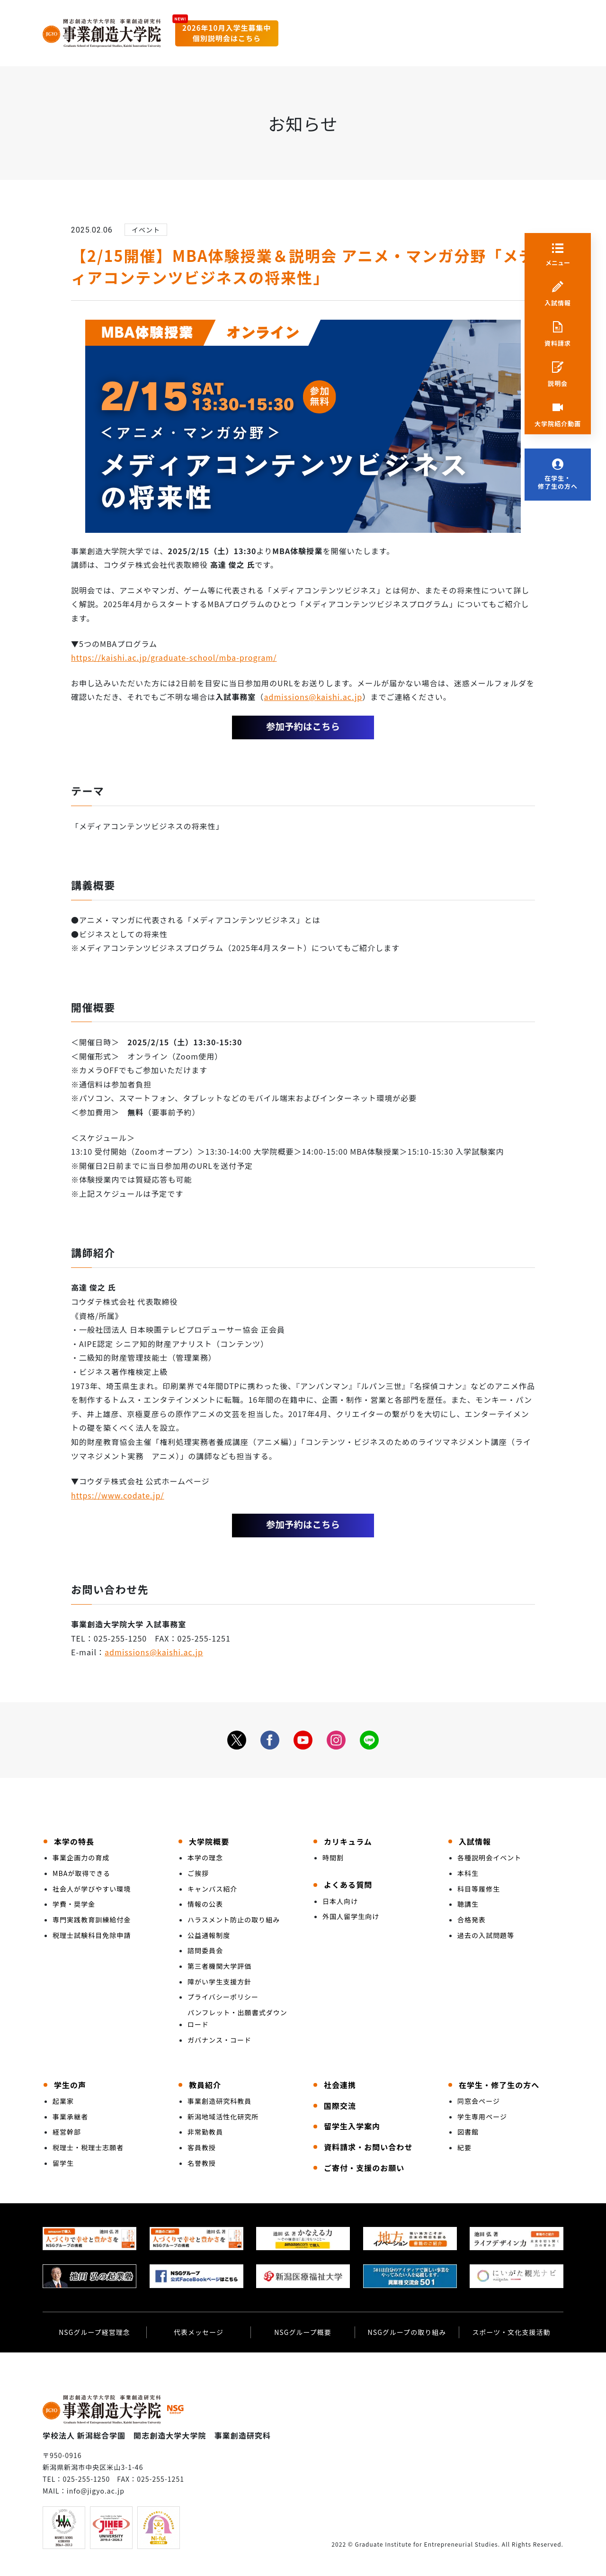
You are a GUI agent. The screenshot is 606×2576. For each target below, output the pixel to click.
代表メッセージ (198, 2332)
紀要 (464, 2147)
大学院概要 (209, 1841)
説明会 (558, 383)
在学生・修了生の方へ (558, 482)
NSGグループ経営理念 (94, 2332)
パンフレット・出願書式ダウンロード (237, 2018)
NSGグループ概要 (302, 2332)
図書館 (468, 2131)
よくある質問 (348, 1884)
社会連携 (340, 2085)
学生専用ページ (482, 2116)
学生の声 (70, 2085)
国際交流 (340, 2105)
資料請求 (557, 343)
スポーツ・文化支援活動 (511, 2332)
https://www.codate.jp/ (117, 1495)
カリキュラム (348, 1841)
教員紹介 (205, 2085)
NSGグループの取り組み (407, 2332)
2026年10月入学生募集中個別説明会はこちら (226, 33)
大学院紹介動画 (558, 424)
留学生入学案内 (352, 2126)
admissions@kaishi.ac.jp (313, 696)
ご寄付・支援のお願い (364, 2167)
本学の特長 (74, 1841)
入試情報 (557, 303)
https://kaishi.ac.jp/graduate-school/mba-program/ (174, 657)
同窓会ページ (478, 2101)
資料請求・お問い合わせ (368, 2147)
